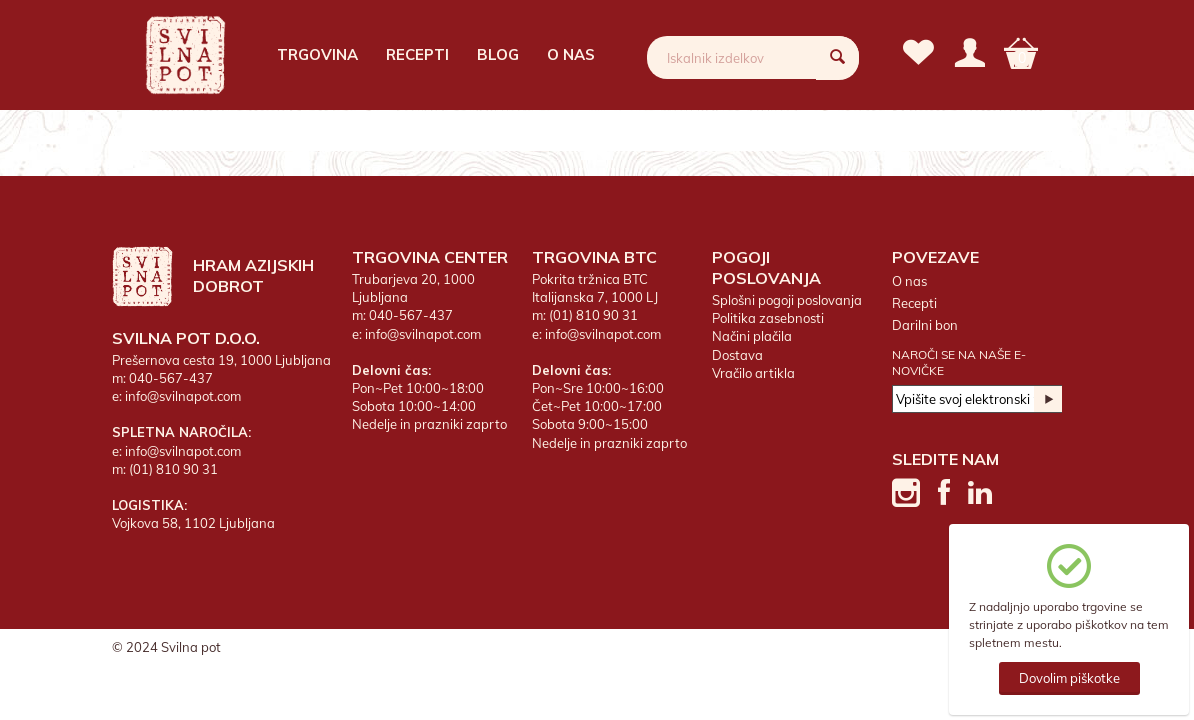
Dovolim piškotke (1069, 678)
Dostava (737, 355)
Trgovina (317, 54)
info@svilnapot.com (183, 396)
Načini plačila (752, 336)
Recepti (417, 54)
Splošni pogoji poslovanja (787, 300)
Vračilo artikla (753, 373)
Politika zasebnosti (768, 318)
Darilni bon (925, 325)
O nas (571, 54)
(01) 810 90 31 (173, 469)
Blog (498, 54)
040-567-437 (171, 378)
